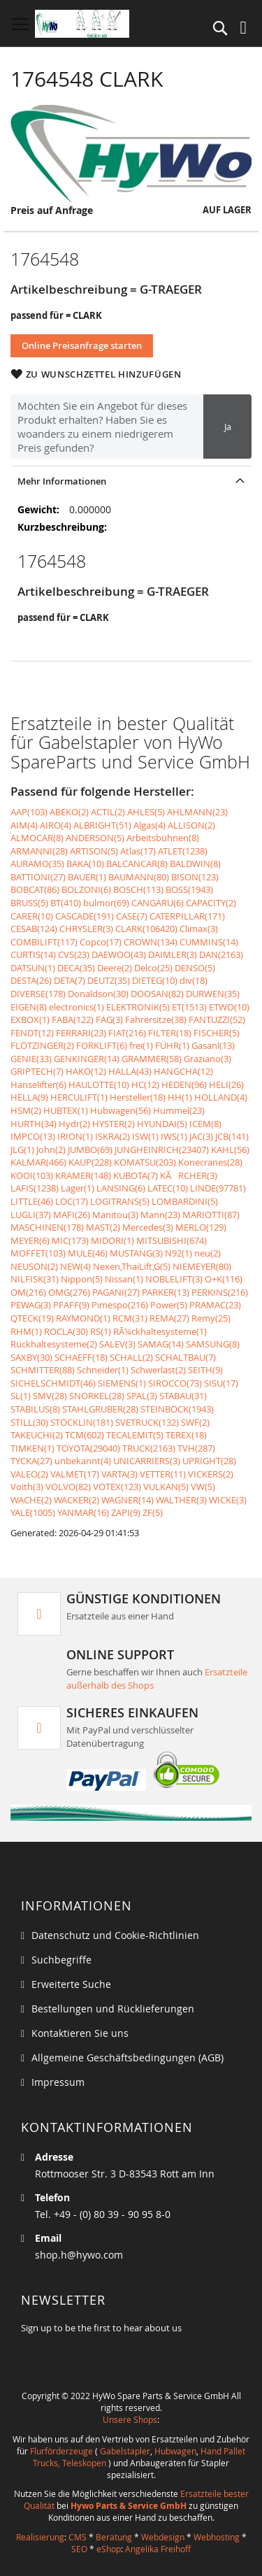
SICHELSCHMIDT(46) (53, 1383)
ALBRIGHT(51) (102, 825)
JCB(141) (232, 1136)
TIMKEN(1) (32, 1448)
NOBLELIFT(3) (174, 1279)
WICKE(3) (228, 1500)
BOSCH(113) (138, 889)
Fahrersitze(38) (156, 1019)
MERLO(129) (200, 1227)
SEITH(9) (205, 1370)
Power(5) (168, 1304)
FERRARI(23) (81, 1032)
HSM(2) (25, 1110)
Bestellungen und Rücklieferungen (112, 2008)
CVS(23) (73, 954)
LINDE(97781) (218, 1188)
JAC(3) (201, 1136)
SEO (79, 2548)
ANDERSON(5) (95, 837)
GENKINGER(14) (86, 1058)
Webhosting (217, 2536)
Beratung (114, 2536)
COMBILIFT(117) (44, 942)
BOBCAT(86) (34, 889)
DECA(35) (76, 967)
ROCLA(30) (66, 1331)
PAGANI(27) (116, 1292)
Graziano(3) (207, 1058)
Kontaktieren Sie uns (80, 2033)
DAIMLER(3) (172, 954)
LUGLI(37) (30, 1214)
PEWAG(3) (30, 1304)
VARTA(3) (119, 1474)
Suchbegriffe (61, 1959)
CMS (77, 2536)
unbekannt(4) (82, 1460)
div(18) (194, 980)
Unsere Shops (130, 2419)
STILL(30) (29, 1422)
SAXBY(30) (31, 1357)
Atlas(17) (138, 851)
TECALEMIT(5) (134, 1435)
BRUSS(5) (29, 902)
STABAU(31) (183, 1395)
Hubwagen (175, 2450)
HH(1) (180, 1097)
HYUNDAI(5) (162, 1123)
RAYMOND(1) (83, 1318)
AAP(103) (29, 812)
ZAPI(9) (125, 1512)
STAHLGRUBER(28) (100, 1409)
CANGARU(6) (157, 902)
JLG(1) (22, 1149)
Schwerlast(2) (158, 1370)
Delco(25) (153, 967)
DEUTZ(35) (108, 980)
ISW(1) (145, 1136)
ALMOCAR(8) (37, 837)
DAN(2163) (221, 954)
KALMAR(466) (38, 1162)
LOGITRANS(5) (120, 1201)
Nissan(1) (124, 1279)
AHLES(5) (146, 812)
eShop (108, 2548)
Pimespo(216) (120, 1304)
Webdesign (162, 2536)
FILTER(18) (169, 1032)
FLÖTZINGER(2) (42, 1045)
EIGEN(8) (28, 1007)
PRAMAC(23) (215, 1304)
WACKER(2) (76, 1500)
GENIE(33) (31, 1058)
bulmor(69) (106, 902)
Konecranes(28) (210, 1162)
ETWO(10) (229, 1007)
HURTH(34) (33, 1123)
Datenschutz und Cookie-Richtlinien (115, 1935)
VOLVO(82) (68, 1486)
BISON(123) (195, 877)
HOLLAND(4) (220, 1097)
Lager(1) (77, 1188)
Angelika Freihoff (158, 2548)
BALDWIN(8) (195, 863)
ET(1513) (189, 1007)
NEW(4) (75, 1266)
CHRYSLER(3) (86, 928)
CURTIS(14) (33, 954)
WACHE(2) (31, 1500)
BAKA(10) (85, 863)
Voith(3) (26, 1486)
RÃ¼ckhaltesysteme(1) (160, 1331)
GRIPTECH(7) (37, 1071)
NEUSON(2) (34, 1266)
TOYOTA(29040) (88, 1448)
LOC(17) (71, 1201)
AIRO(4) (55, 825)
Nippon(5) (82, 1279)
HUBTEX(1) (65, 1110)
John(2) (51, 1149)
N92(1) (178, 1253)
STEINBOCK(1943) (177, 1409)
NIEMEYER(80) (202, 1266)
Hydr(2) (74, 1123)
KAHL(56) (230, 1149)
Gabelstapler (125, 2450)
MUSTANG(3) (136, 1253)
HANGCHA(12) (183, 1071)
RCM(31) (129, 1318)
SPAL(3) (141, 1395)
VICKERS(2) (210, 1474)
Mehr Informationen (61, 481)
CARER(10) (31, 916)
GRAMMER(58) (152, 1058)
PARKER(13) (165, 1292)
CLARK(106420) (146, 928)
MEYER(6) (30, 1240)
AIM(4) (24, 825)
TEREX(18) (186, 1435)
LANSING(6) (120, 1188)
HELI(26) (226, 1084)
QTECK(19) (32, 1318)
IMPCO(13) (32, 1136)
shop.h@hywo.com (79, 2254)
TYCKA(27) (31, 1460)
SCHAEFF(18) (81, 1357)
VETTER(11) (163, 1474)
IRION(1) (75, 1136)
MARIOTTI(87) (211, 1214)
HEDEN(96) (184, 1084)
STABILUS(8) (35, 1409)
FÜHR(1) (172, 1045)
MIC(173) (70, 1240)
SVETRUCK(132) (147, 1422)
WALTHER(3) (181, 1500)
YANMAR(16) (83, 1512)
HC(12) (145, 1084)
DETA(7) (69, 980)
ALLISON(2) (191, 825)
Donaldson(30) (98, 993)
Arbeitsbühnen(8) (162, 837)
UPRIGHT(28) (209, 1460)
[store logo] (82, 24)
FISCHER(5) (217, 1032)
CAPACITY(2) (211, 902)
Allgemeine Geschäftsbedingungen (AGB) (127, 2057)
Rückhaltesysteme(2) (53, 1344)
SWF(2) (195, 1422)
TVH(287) (196, 1448)
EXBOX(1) (30, 1019)
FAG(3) (109, 1019)
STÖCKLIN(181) (81, 1422)
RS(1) (100, 1331)
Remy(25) (211, 1318)
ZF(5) (153, 1512)
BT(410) (65, 902)
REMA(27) (169, 1318)
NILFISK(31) (34, 1279)
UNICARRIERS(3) (146, 1460)
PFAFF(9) (71, 1304)
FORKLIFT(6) (101, 1045)
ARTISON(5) (94, 851)
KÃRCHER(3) (188, 1175)
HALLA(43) (130, 1071)
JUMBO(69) (90, 1149)
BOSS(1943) (189, 889)
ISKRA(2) (112, 1136)
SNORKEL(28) (96, 1395)
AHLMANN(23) (197, 812)
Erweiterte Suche (71, 1984)
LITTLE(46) (31, 1201)
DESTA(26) (31, 980)
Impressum (58, 2082)
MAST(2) (103, 1227)
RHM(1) (26, 1331)
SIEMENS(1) (122, 1383)
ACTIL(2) (108, 812)
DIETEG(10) (154, 980)
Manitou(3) (115, 1214)
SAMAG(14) (161, 1344)
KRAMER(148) (83, 1175)
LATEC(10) (167, 1188)
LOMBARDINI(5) (185, 1201)
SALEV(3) (117, 1344)
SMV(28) (50, 1395)
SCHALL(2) (131, 1357)
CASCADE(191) (84, 916)
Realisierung (40, 2536)
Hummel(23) (179, 1110)
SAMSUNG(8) (213, 1344)
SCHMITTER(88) (42, 1370)
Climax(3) (199, 928)
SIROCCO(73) (175, 1383)
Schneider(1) (103, 1370)
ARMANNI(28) (39, 851)
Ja (227, 426)
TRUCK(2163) (148, 1448)
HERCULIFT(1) (79, 1097)
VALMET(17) (74, 1474)
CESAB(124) (33, 928)
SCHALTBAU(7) (185, 1357)
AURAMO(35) (37, 863)
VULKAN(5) (166, 1486)
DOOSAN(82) (157, 993)
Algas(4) (149, 825)
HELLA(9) (29, 1097)
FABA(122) (73, 1019)
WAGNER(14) (127, 1500)
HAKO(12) (86, 1071)
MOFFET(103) (38, 1253)
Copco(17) (101, 942)
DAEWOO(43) (119, 954)
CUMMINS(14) (209, 942)
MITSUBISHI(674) (171, 1240)
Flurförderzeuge (61, 2450)
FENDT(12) (32, 1032)
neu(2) (207, 1253)
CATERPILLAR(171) (187, 916)
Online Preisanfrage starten (82, 345)
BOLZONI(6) (86, 889)
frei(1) (141, 1045)
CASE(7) (131, 916)
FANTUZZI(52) (217, 1019)
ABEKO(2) (69, 812)
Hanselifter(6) (38, 1084)
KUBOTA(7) (135, 1175)
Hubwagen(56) (120, 1110)
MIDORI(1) (112, 1240)
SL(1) (20, 1395)
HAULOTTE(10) (98, 1084)
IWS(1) (174, 1136)
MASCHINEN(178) (47, 1227)
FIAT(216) (127, 1032)
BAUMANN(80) (138, 877)
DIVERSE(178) (38, 993)
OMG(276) (69, 1292)
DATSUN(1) (32, 967)
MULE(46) (88, 1253)
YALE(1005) (32, 1512)
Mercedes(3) (147, 1227)
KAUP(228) (90, 1162)
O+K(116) (223, 1279)
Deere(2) (114, 967)
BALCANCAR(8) (137, 863)
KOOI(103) (31, 1175)
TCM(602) (84, 1435)
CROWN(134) (150, 942)
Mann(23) (160, 1214)
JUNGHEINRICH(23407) (162, 1149)
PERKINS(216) (219, 1292)
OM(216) (28, 1292)
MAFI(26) (71, 1214)
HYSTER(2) (113, 1123)
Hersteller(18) (138, 1097)
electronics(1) (76, 1007)
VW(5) (203, 1486)
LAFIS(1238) (34, 1188)
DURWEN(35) (213, 993)
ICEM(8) (205, 1123)
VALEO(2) (29, 1474)
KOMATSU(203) (145, 1162)
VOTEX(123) (117, 1486)
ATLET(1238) (183, 851)
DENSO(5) (195, 967)
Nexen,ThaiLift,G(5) (131, 1266)
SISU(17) (221, 1383)
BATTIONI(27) (38, 877)
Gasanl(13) (213, 1045)
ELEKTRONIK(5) (138, 1007)
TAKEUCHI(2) (36, 1435)
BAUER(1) (87, 877)
